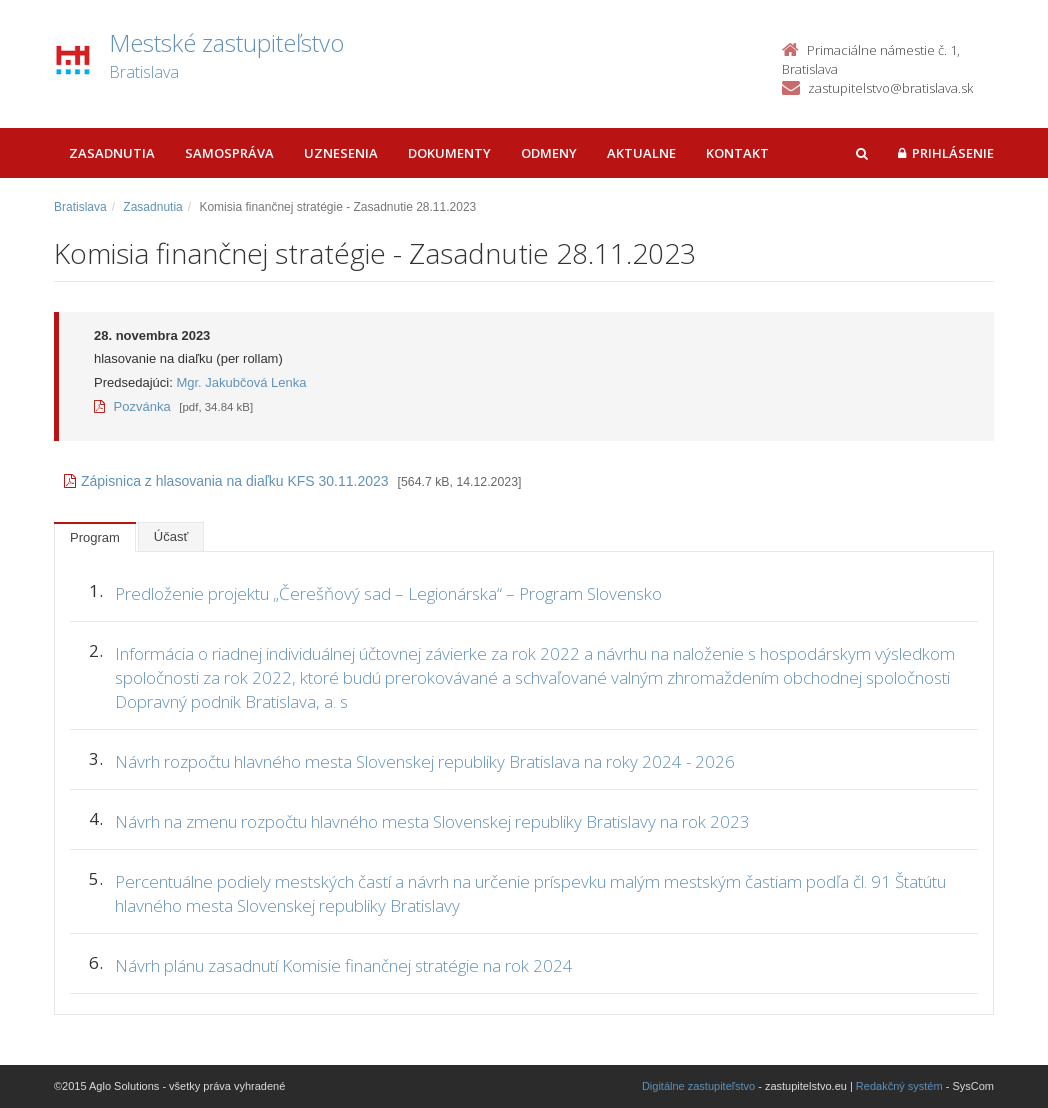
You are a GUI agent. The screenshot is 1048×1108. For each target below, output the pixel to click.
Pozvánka (132, 406)
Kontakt (737, 153)
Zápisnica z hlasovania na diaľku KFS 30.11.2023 (226, 481)
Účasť (171, 536)
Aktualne (641, 153)
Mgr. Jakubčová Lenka (241, 382)
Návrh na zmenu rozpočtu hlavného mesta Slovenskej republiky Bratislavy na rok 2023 (432, 821)
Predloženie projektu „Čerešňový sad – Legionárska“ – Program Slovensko (388, 593)
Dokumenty (449, 153)
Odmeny (549, 153)
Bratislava (80, 207)
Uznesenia (341, 153)
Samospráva (229, 153)
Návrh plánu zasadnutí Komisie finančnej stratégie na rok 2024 (344, 965)
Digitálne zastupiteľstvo (698, 1086)
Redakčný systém (899, 1086)
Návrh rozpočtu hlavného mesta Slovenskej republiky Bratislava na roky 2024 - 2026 (425, 761)
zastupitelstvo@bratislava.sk (890, 88)
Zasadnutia (112, 153)
